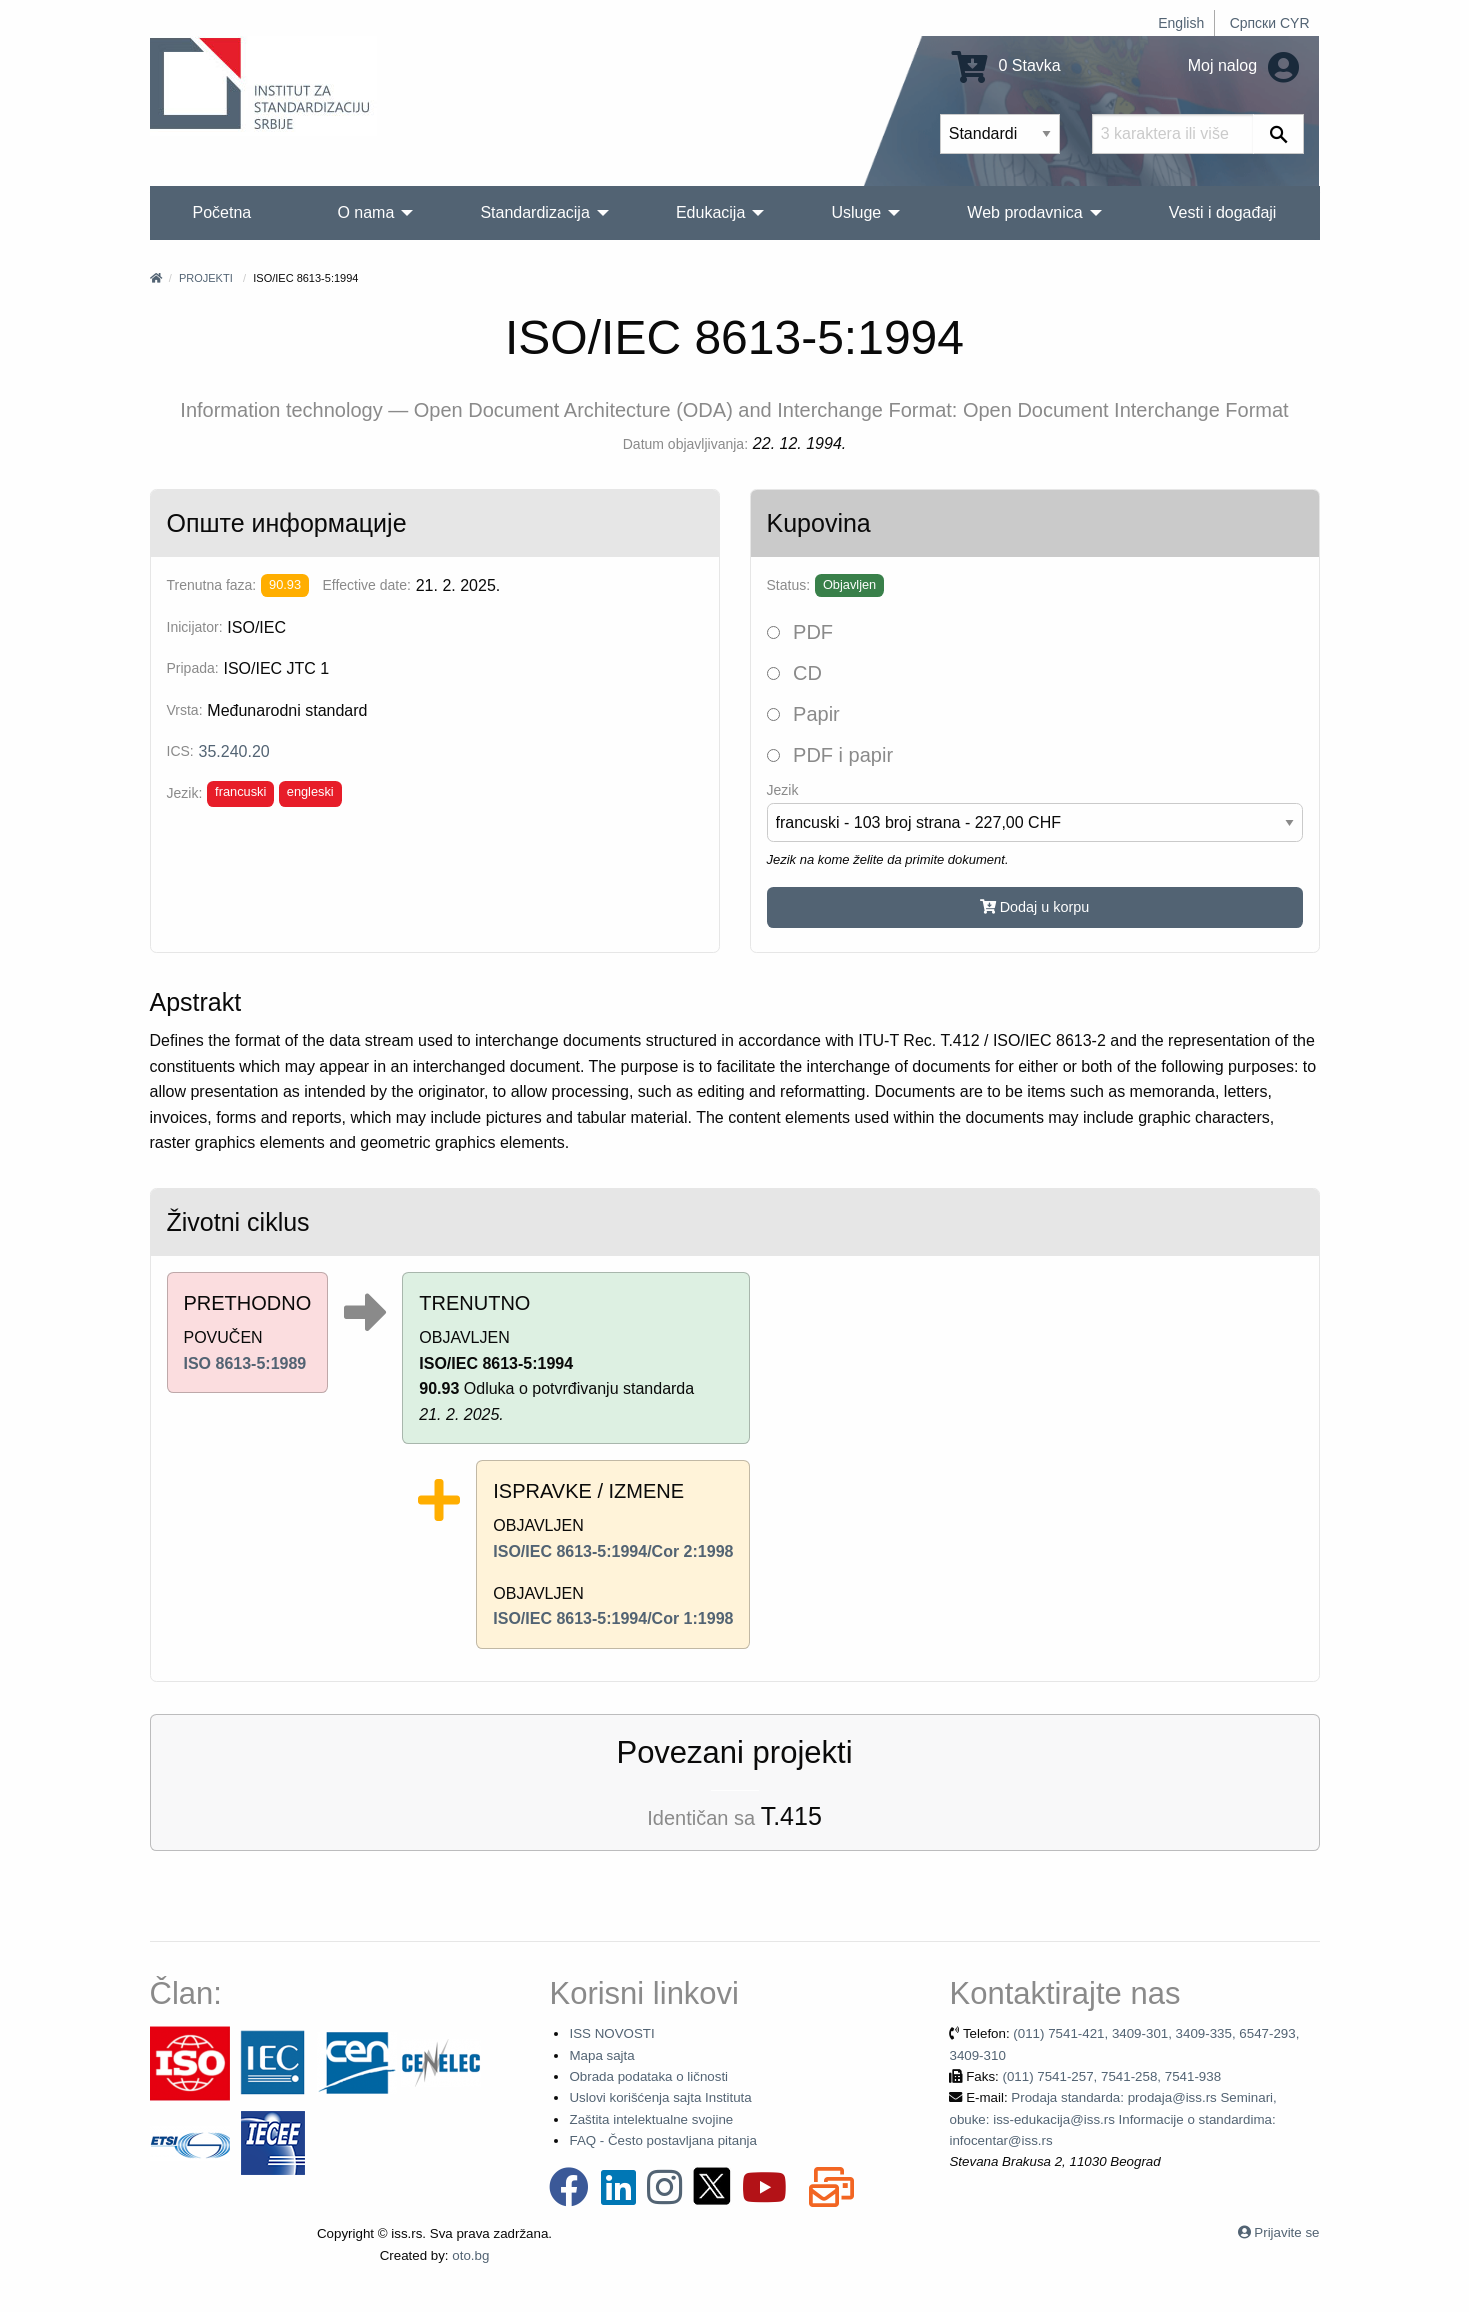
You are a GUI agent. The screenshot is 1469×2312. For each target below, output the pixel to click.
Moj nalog (1243, 65)
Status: (789, 585)
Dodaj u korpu (1035, 907)
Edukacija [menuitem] (710, 212)
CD (794, 673)
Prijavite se (1286, 2232)
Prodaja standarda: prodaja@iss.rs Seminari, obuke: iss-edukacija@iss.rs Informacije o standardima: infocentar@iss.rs (1112, 2119)
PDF (800, 632)
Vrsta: (185, 710)
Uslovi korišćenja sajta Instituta (660, 2097)
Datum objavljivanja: (685, 444)
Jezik (783, 790)
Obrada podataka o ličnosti (648, 2076)
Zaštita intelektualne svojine (651, 2119)
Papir (803, 714)
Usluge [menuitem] (856, 212)
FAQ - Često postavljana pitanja (662, 2140)
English (1181, 23)
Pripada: (193, 668)
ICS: (180, 751)
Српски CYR (1270, 23)
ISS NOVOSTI (611, 2033)
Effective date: (366, 585)
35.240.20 (234, 751)
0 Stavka (1006, 65)
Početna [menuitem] (222, 212)
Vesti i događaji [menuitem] (1223, 212)
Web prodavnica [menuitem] (1024, 212)
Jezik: (185, 793)
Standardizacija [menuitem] (534, 212)
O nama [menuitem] (365, 212)
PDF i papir (830, 755)
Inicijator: (195, 627)
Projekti (206, 278)
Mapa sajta (601, 2055)
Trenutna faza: (212, 585)
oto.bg (470, 2255)
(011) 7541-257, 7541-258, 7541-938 (1111, 2076)
